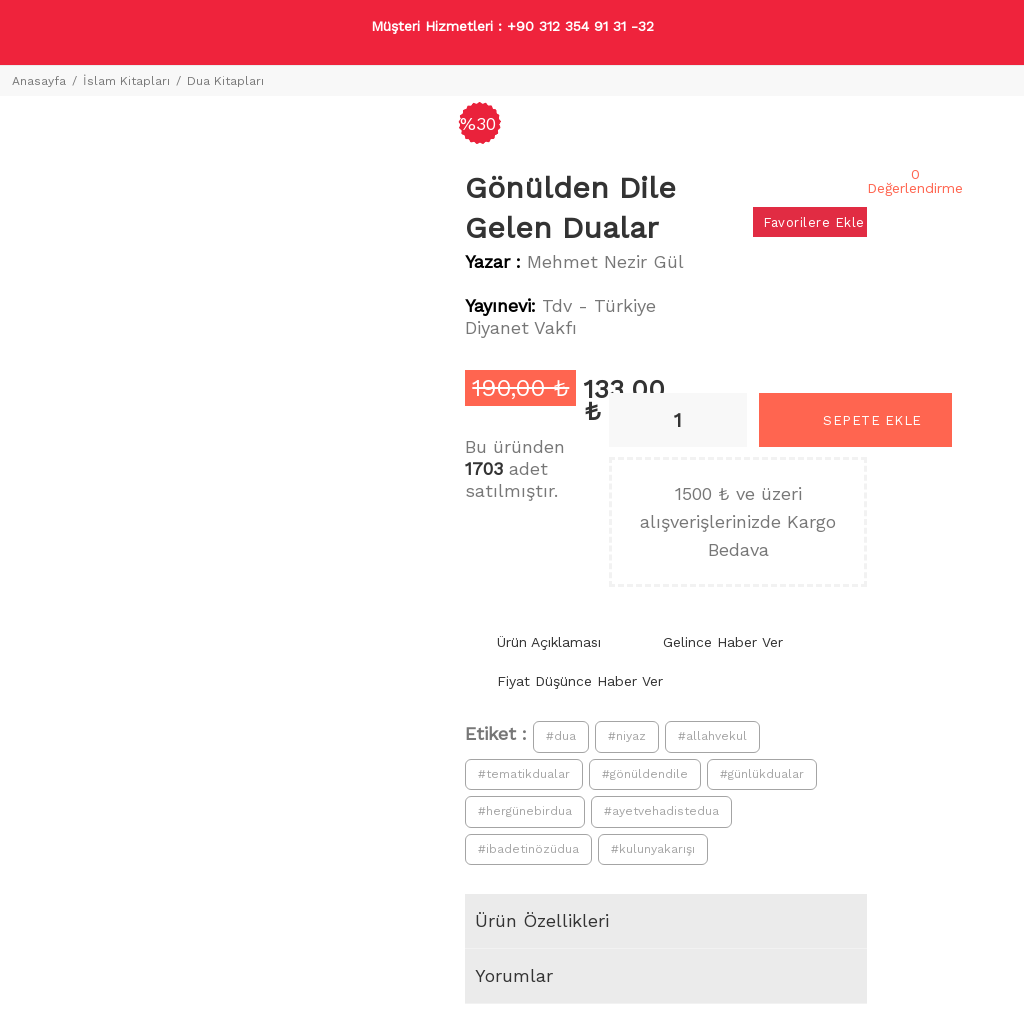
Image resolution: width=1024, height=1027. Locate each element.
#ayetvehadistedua (661, 811)
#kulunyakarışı (653, 849)
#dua (561, 736)
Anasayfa (39, 81)
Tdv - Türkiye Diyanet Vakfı (560, 316)
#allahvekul (712, 736)
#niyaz (627, 736)
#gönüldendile (645, 774)
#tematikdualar (524, 774)
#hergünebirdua (525, 811)
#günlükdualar (762, 774)
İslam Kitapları (126, 81)
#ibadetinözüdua (528, 849)
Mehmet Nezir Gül (605, 261)
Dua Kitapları (225, 81)
